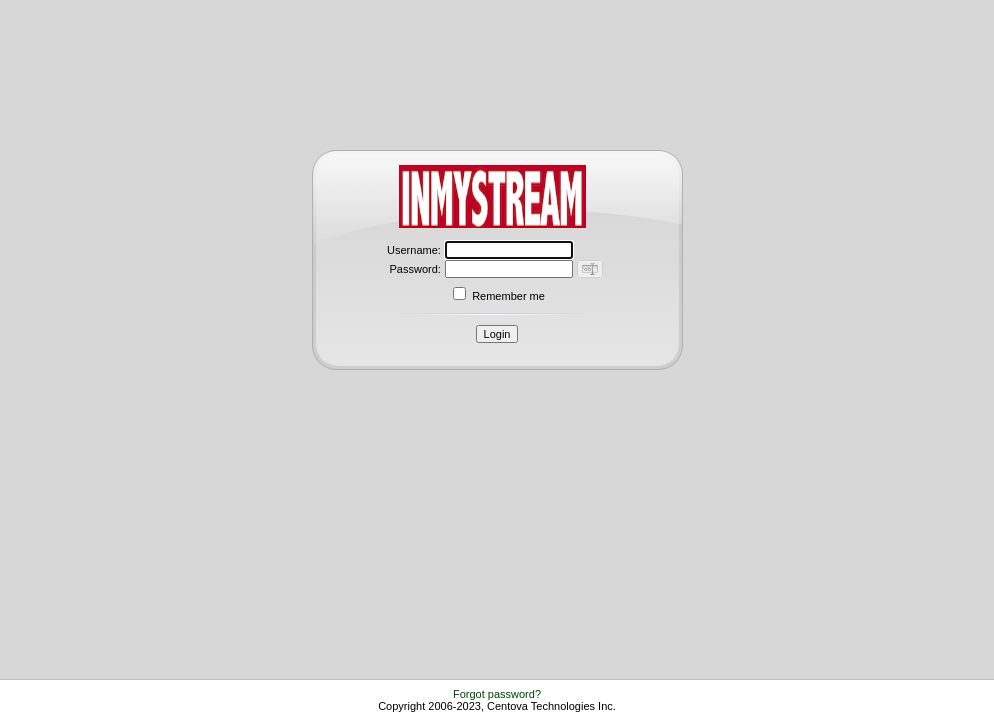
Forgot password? (497, 694)
